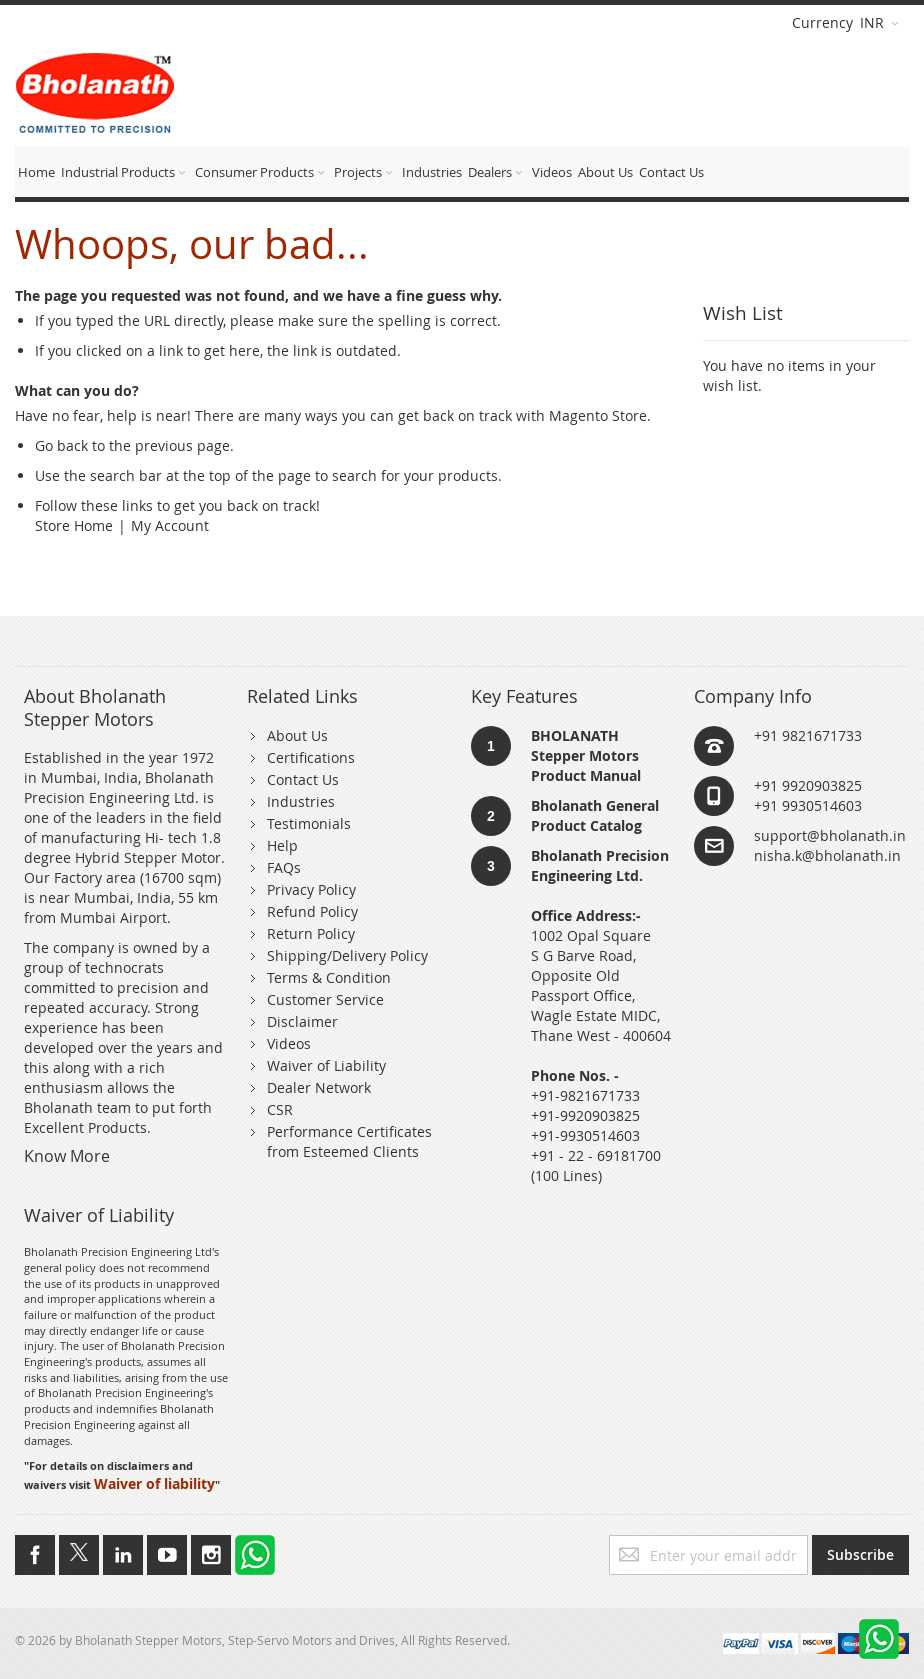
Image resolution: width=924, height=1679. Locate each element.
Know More (67, 1156)
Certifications (311, 757)
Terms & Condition (329, 977)
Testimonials (309, 823)
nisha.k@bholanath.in (827, 855)
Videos (289, 1043)
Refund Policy (312, 911)
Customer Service (325, 999)
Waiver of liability (154, 1483)
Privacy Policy (311, 889)
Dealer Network (319, 1087)
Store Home (74, 525)
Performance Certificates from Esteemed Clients (349, 1141)
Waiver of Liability (326, 1065)
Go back (61, 445)
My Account (170, 525)
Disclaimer (302, 1021)
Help (282, 845)
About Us (297, 735)
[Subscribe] (860, 1555)
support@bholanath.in (830, 835)
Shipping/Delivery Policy (347, 955)
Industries (301, 801)
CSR (280, 1109)
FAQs (284, 867)
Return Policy (311, 933)
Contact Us (303, 779)
